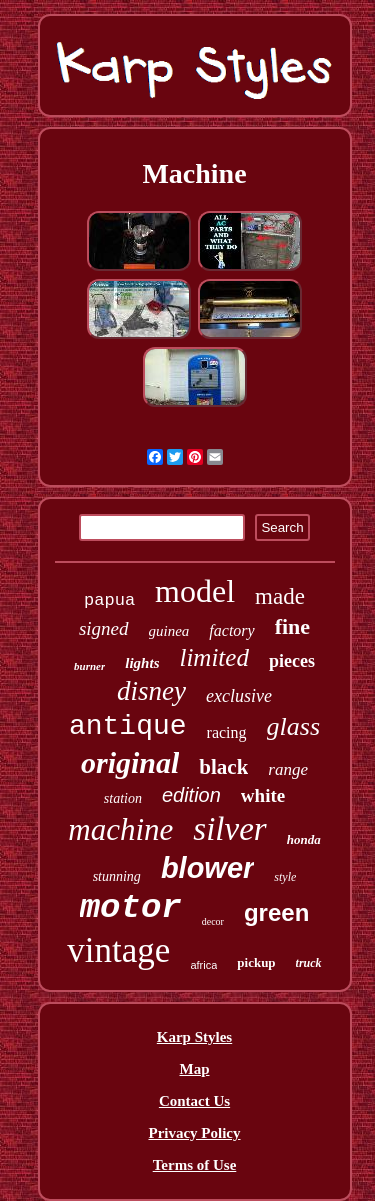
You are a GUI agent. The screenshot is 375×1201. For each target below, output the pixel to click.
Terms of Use (195, 1165)
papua (109, 600)
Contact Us (194, 1101)
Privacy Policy (194, 1133)
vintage (118, 950)
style (285, 877)
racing (227, 732)
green (276, 912)
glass (293, 726)
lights (142, 663)
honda (304, 839)
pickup (256, 962)
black (223, 767)
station (123, 798)
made (280, 596)
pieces (292, 661)
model (195, 591)
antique (128, 726)
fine (292, 626)
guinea (169, 631)
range (288, 769)
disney (151, 691)
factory (231, 630)
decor (213, 921)
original (130, 762)
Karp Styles (194, 1037)
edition (191, 795)
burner (89, 666)
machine (120, 829)
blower (207, 868)
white (263, 795)
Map (195, 1069)
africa (203, 965)
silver (229, 829)
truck (309, 963)
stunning (117, 876)
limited (213, 657)
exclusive (239, 696)
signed (104, 628)
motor (131, 908)
